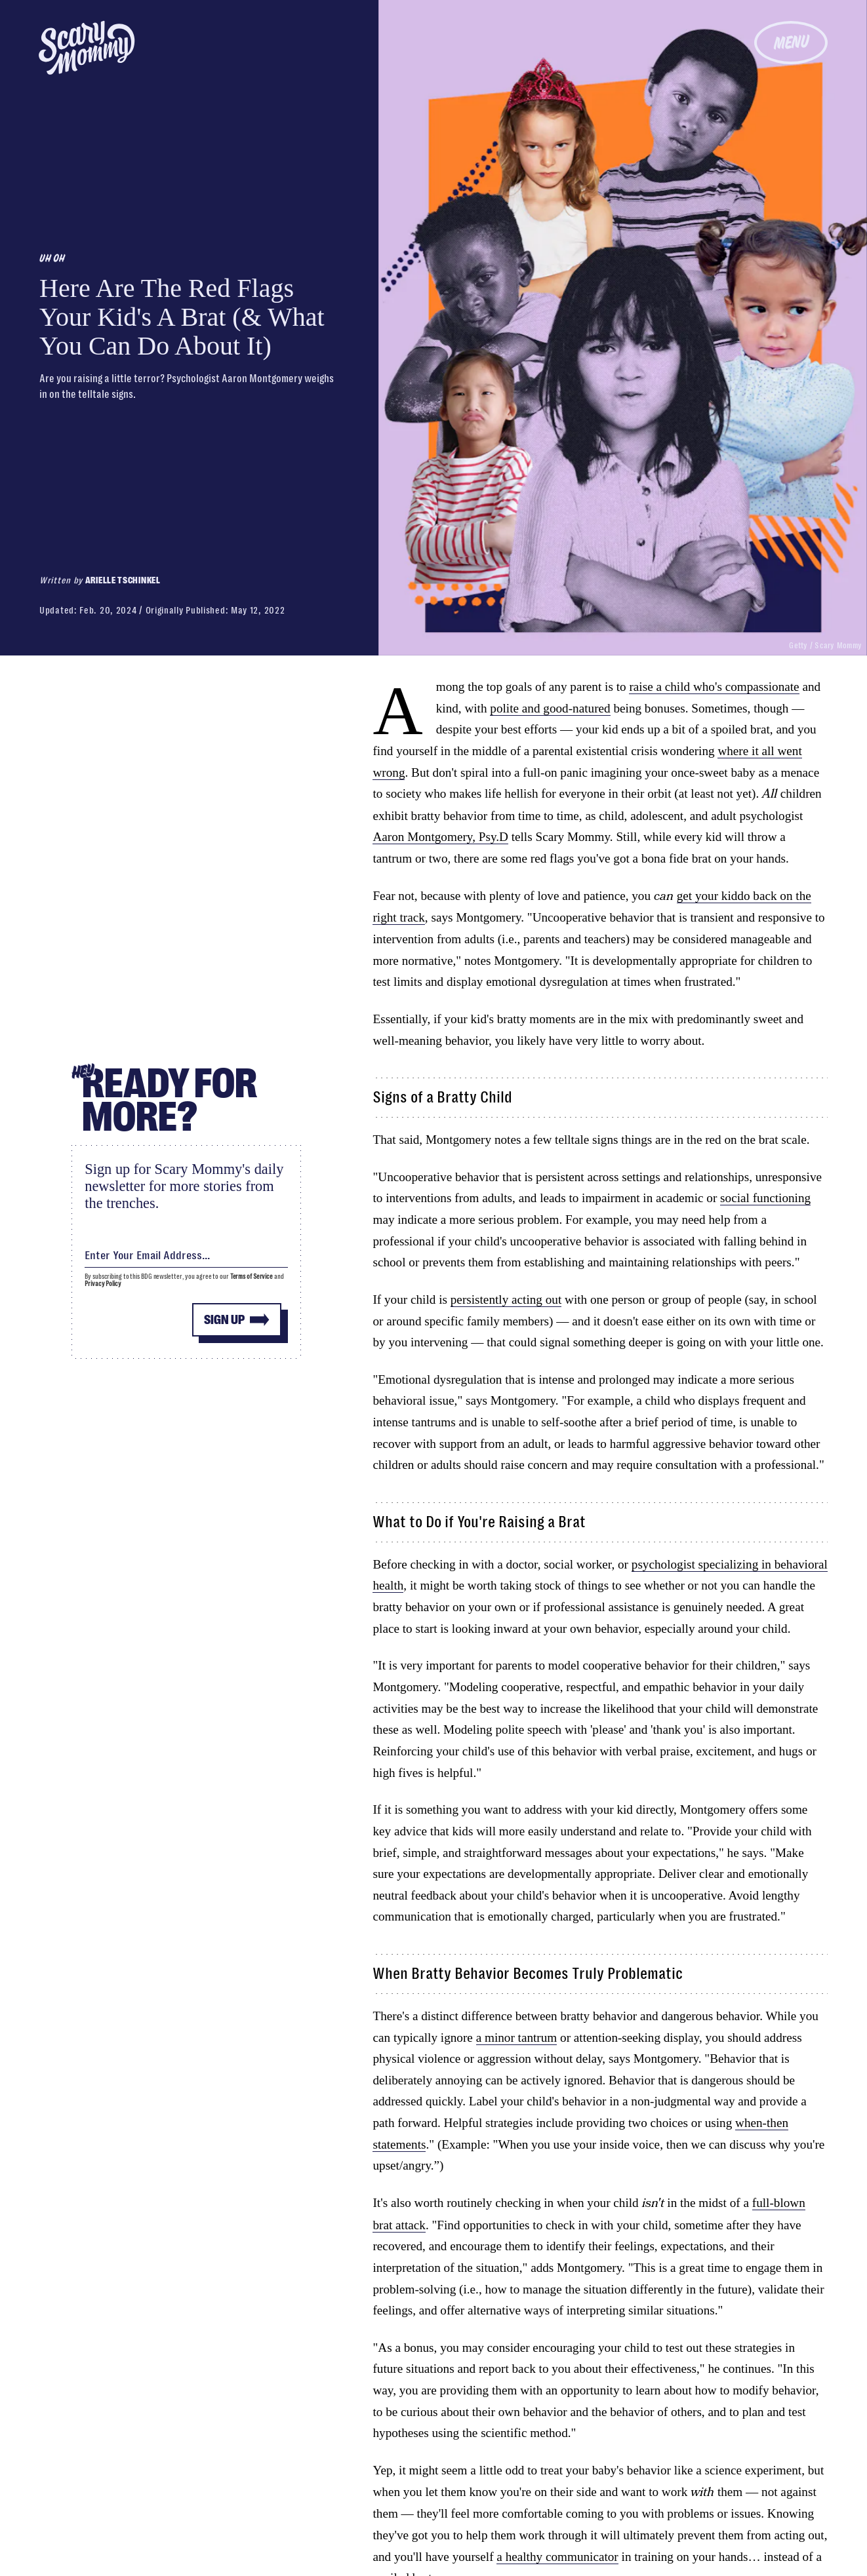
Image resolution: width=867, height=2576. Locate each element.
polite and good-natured (550, 708)
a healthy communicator (557, 2557)
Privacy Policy (103, 1283)
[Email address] (186, 1253)
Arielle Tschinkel (123, 580)
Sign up (224, 1319)
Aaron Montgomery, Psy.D (440, 837)
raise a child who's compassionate (714, 686)
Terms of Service (251, 1276)
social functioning (765, 1198)
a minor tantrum (516, 2037)
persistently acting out (506, 1299)
